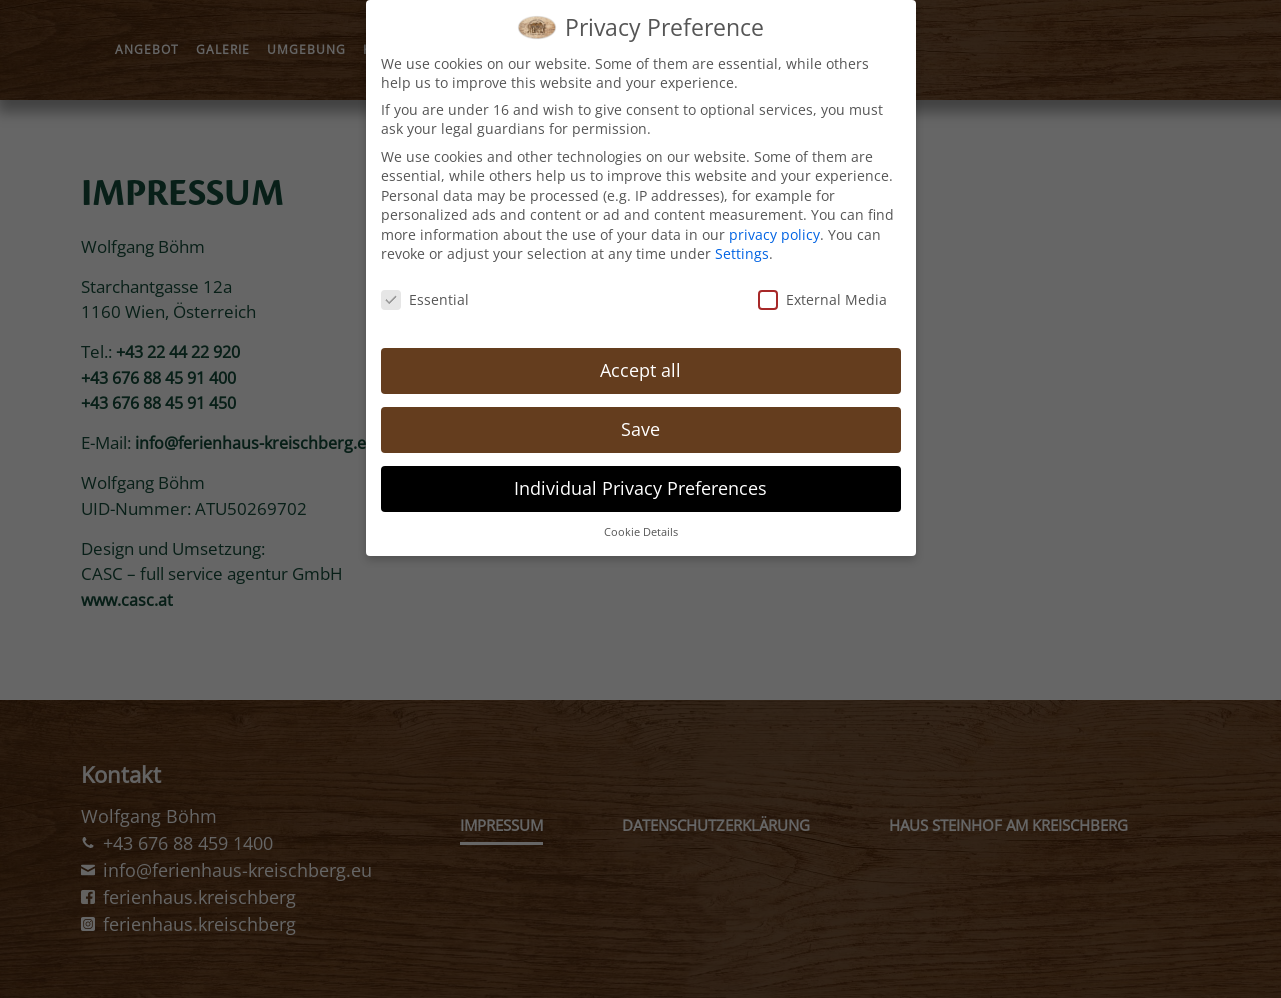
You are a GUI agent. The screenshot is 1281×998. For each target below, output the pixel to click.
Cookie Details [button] (641, 524)
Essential (425, 292)
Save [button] (640, 422)
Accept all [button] (640, 363)
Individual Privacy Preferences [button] (640, 481)
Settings (742, 246)
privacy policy (774, 227)
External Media (822, 292)
